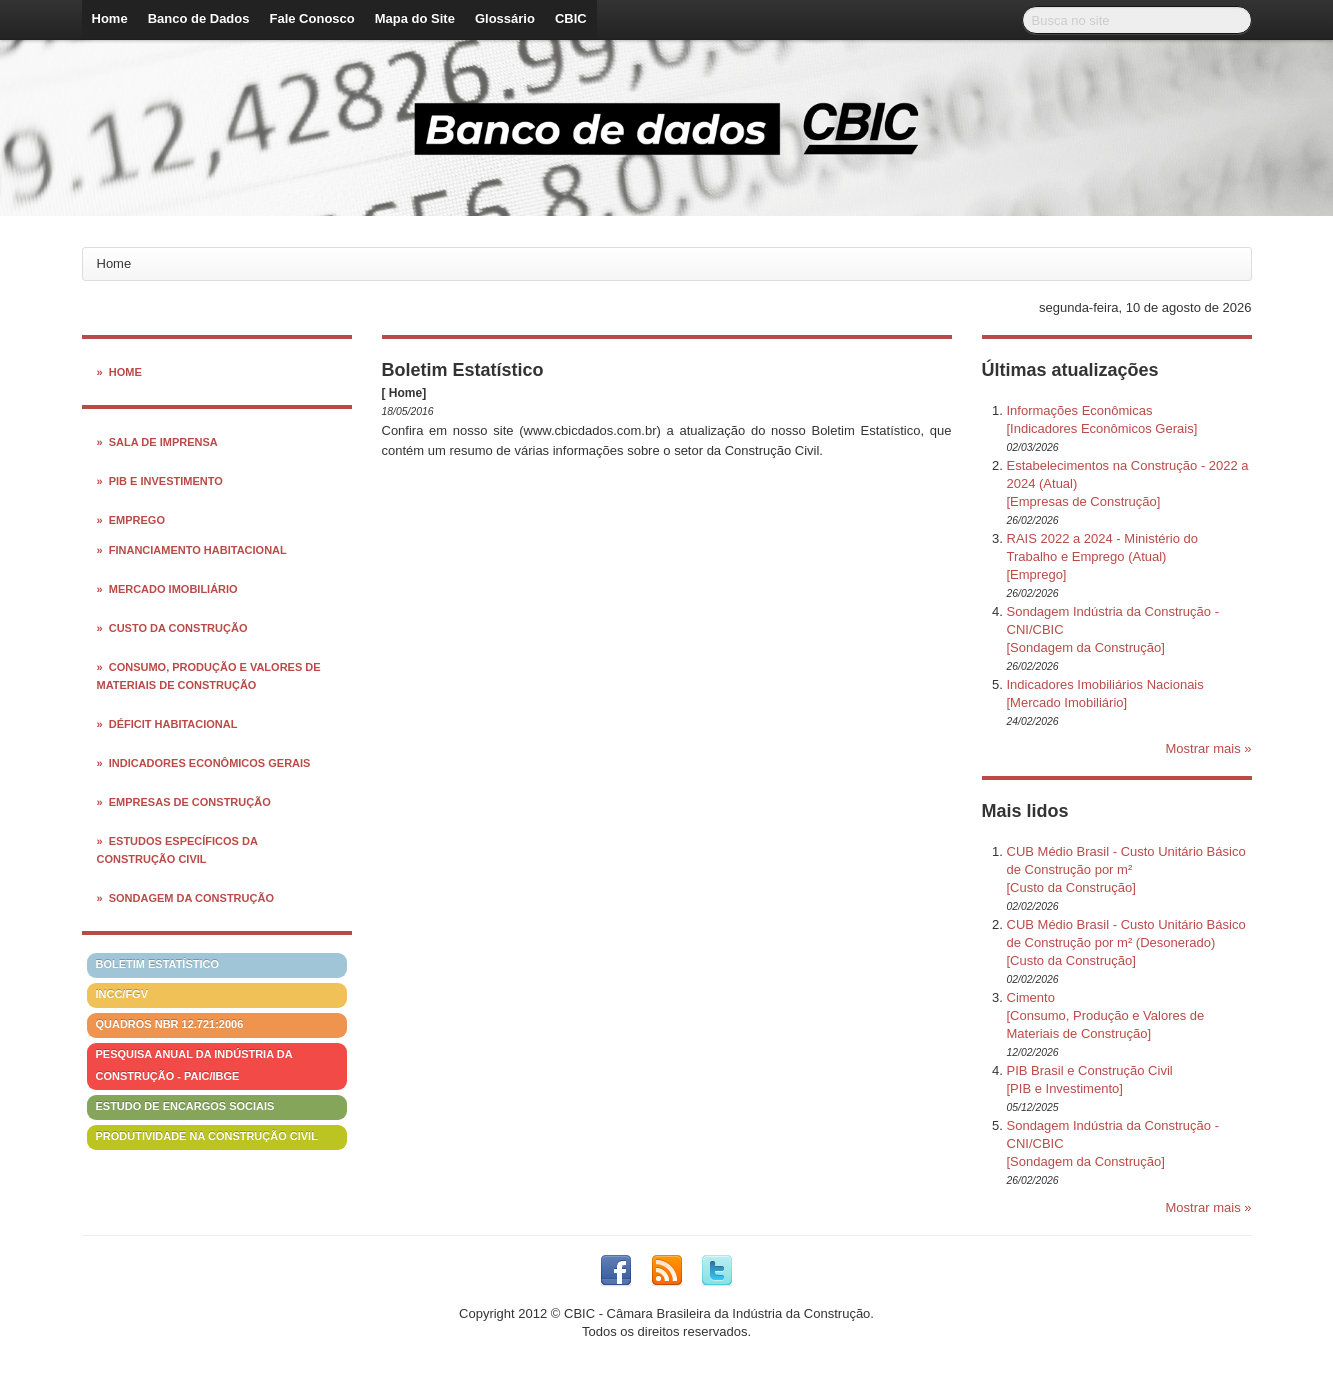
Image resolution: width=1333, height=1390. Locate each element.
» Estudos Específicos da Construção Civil (177, 850)
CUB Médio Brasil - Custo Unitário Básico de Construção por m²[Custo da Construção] (1126, 869)
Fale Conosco (311, 18)
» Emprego (131, 520)
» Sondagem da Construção (185, 898)
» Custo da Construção (172, 628)
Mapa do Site (415, 18)
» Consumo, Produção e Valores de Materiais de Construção (209, 676)
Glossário (505, 18)
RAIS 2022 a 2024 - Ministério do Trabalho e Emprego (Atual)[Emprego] (1103, 556)
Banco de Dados (199, 18)
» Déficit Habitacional (167, 724)
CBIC (571, 18)
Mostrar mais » (1209, 748)
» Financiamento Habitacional (192, 550)
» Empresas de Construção (184, 802)
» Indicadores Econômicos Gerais (204, 763)
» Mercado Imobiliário (167, 589)
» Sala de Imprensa (157, 442)
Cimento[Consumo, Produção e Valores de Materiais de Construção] (1106, 1015)
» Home (119, 372)
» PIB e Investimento (160, 481)
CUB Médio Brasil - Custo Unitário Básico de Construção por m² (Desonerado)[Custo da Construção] (1126, 942)
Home (110, 18)
